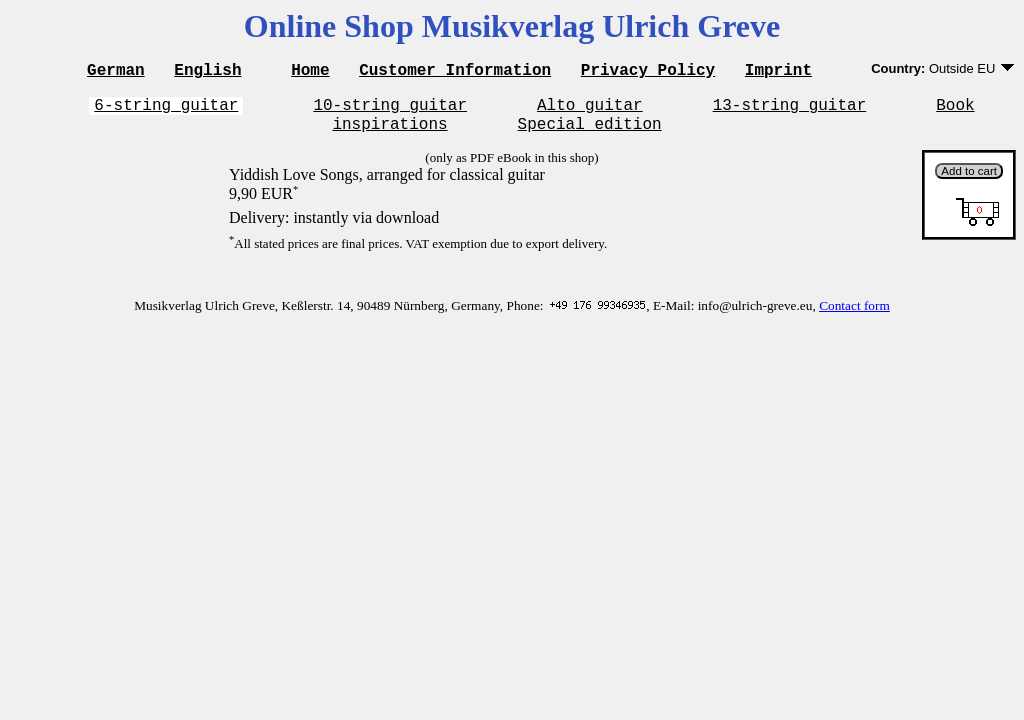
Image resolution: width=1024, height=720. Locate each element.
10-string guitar (390, 110)
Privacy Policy (648, 72)
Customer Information (455, 72)
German (116, 72)
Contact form (854, 314)
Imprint (778, 72)
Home (310, 72)
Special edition (590, 132)
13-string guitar (790, 110)
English (207, 72)
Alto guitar (590, 110)
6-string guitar (166, 110)
